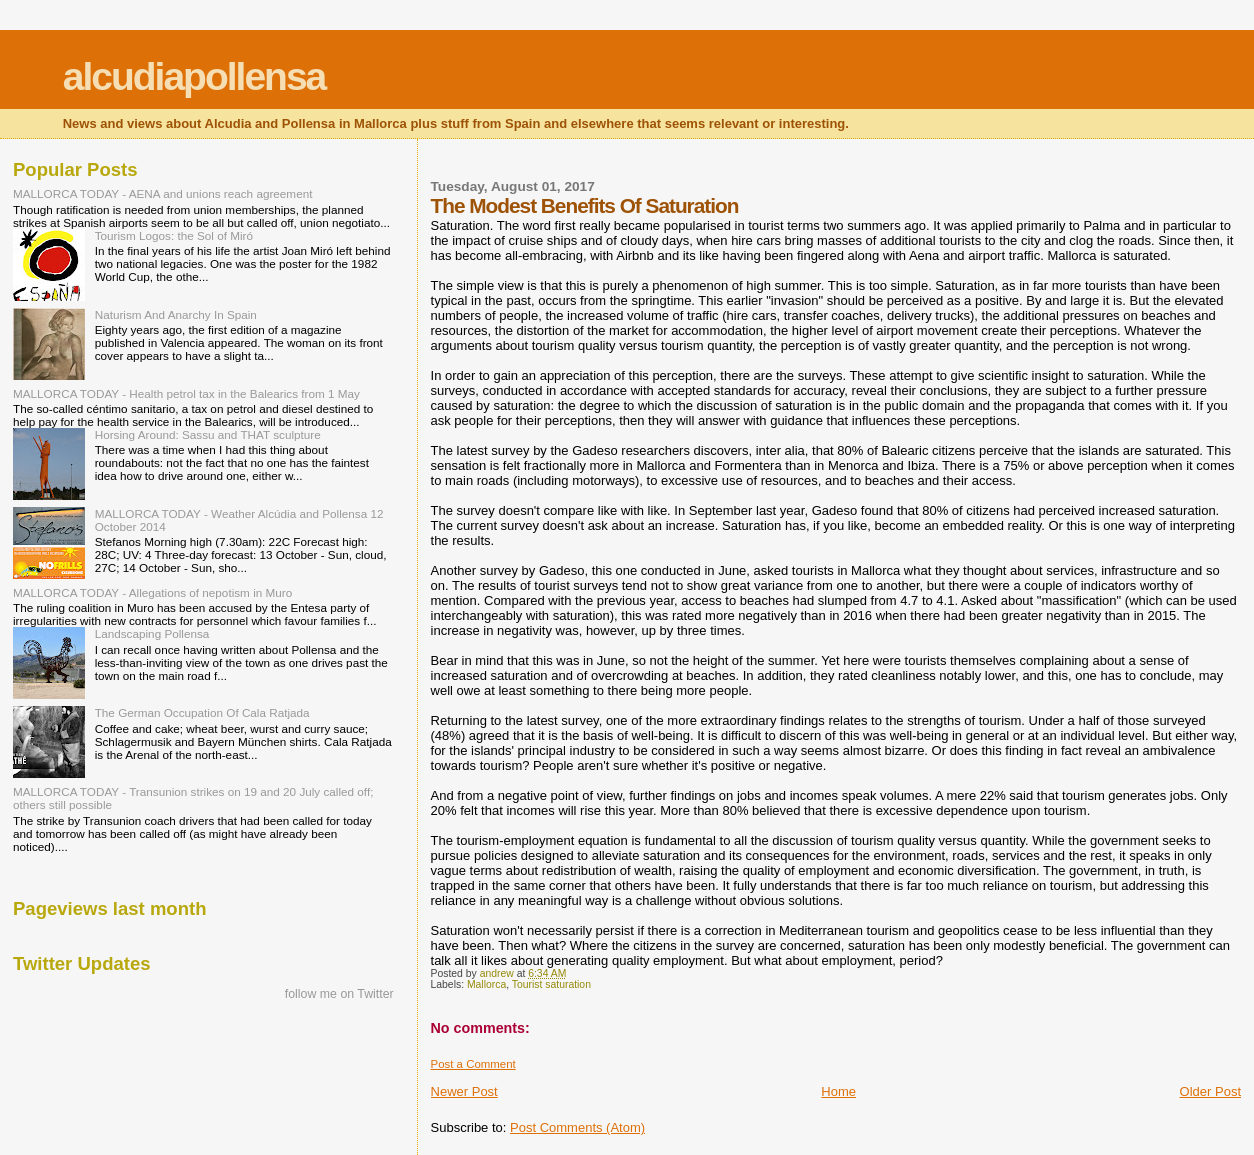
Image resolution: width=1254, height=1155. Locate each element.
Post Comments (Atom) (577, 1127)
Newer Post (464, 1091)
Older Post (1210, 1091)
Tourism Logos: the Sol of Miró (174, 235)
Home (838, 1091)
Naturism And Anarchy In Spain (176, 314)
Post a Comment (473, 1064)
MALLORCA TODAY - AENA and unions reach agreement (162, 193)
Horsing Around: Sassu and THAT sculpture (208, 434)
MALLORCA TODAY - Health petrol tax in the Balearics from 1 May (186, 393)
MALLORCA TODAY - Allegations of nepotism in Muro (152, 592)
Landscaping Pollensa (152, 633)
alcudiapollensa (194, 76)
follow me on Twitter (339, 994)
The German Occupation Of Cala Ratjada (202, 712)
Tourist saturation (551, 984)
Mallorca (486, 984)
